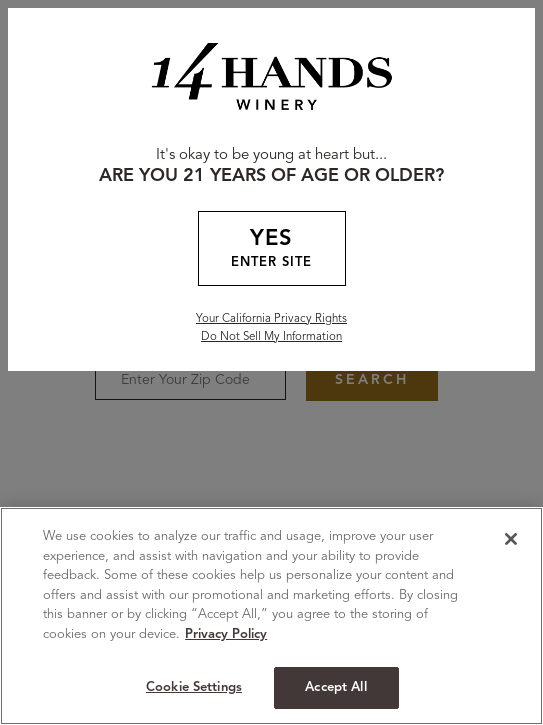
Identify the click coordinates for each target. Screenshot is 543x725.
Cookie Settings (194, 687)
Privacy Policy (226, 634)
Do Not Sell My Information (271, 337)
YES (272, 250)
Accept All (335, 687)
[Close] (511, 539)
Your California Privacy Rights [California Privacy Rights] (271, 319)
